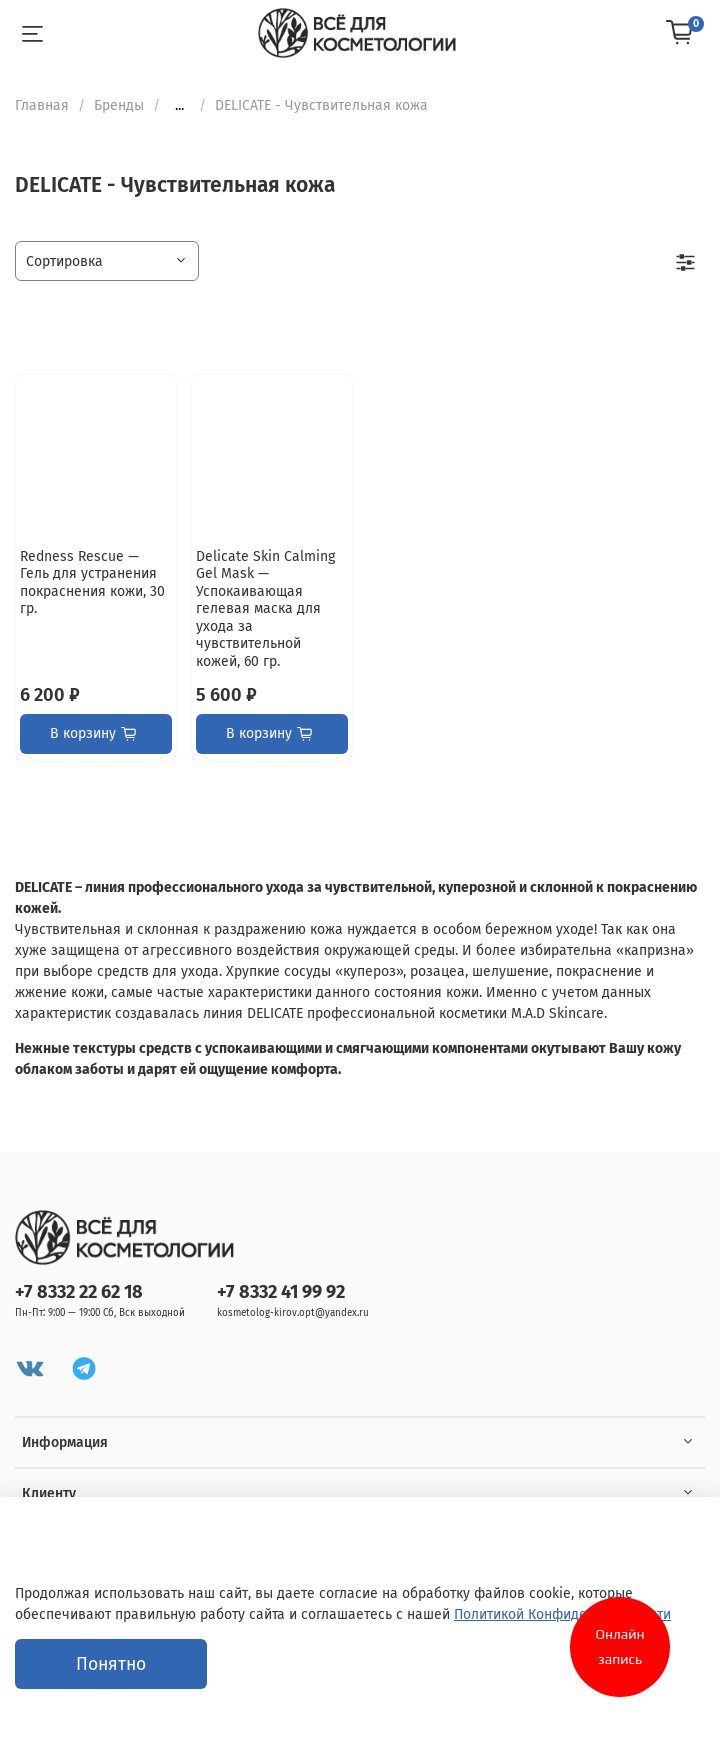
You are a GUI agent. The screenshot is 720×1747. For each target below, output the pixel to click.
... (179, 106)
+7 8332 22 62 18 (79, 1292)
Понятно (111, 1664)
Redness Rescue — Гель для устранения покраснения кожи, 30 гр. (92, 583)
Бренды (119, 105)
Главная (42, 105)
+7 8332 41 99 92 (281, 1292)
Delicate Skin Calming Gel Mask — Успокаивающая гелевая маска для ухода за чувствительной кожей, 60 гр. (265, 609)
